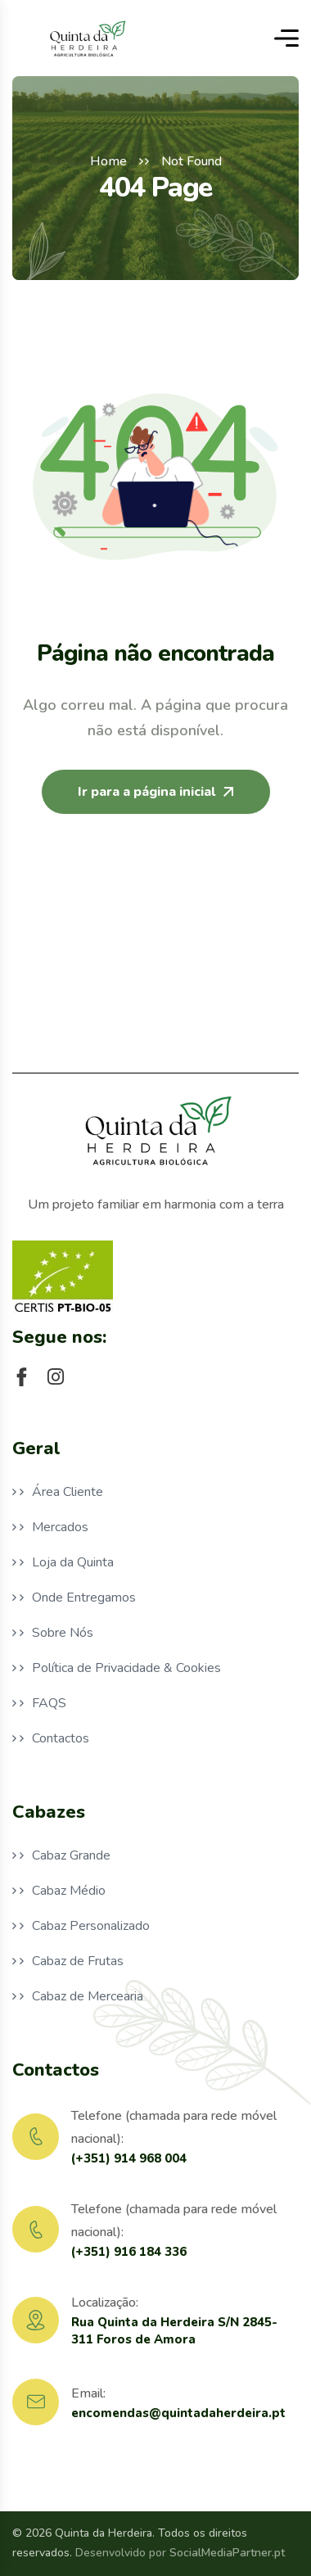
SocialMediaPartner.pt (227, 2552)
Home (108, 161)
